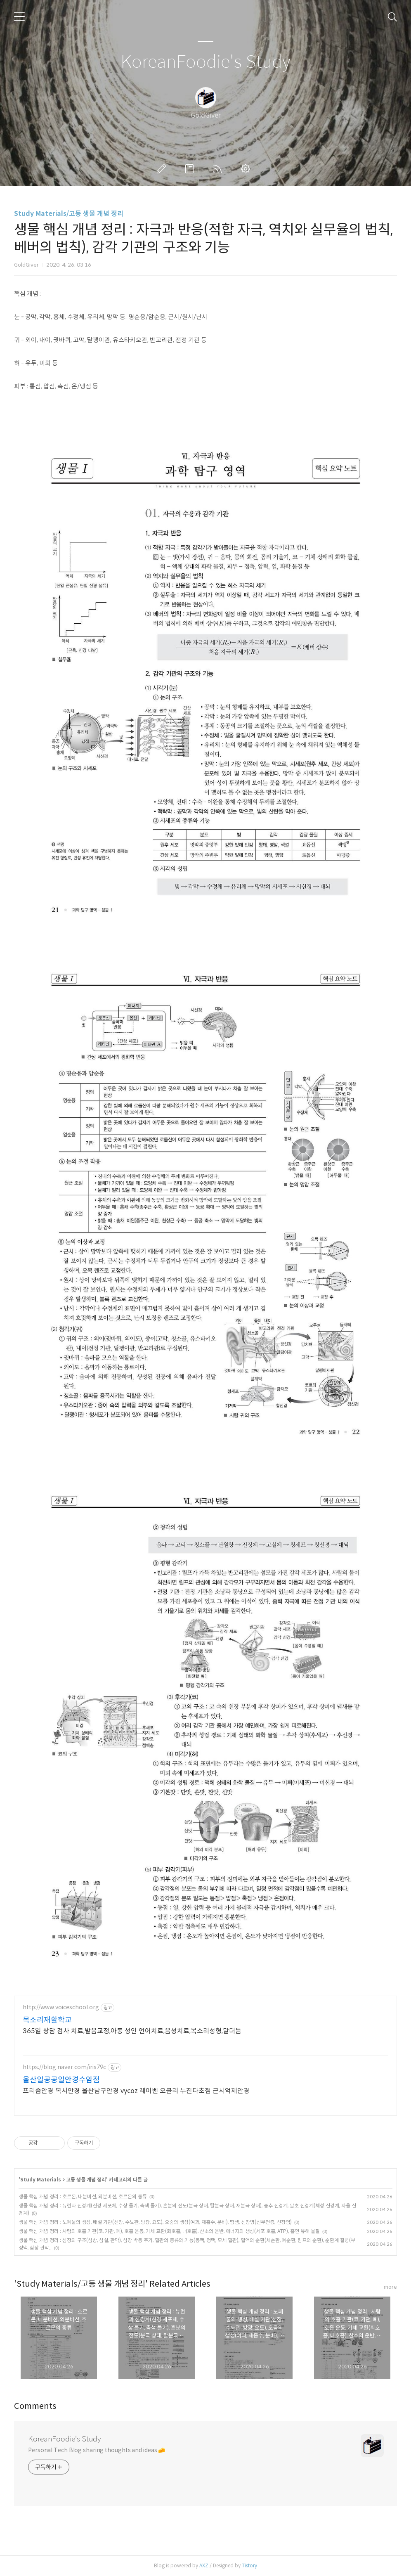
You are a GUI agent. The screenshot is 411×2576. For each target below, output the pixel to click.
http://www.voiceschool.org (61, 2007)
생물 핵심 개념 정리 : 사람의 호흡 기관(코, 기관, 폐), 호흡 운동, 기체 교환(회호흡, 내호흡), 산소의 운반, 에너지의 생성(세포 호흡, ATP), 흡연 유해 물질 (169, 2231)
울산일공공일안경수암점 (61, 2079)
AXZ (203, 2565)
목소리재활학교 (47, 2020)
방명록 (191, 169)
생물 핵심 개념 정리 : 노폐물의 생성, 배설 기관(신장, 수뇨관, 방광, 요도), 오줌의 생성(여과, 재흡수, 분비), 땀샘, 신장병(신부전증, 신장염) (155, 2222)
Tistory (249, 2565)
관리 (247, 169)
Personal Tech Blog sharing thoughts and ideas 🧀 (96, 2450)
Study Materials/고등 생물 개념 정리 (68, 213)
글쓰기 (163, 169)
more (390, 2286)
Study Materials (40, 2179)
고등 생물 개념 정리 (86, 2179)
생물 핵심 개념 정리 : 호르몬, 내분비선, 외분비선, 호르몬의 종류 (83, 2196)
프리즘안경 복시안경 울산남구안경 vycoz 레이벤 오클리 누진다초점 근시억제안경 (136, 2090)
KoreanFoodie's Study (205, 62)
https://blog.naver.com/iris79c (64, 2067)
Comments (35, 2406)
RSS (219, 169)
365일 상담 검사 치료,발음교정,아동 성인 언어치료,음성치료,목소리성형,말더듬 (132, 2031)
